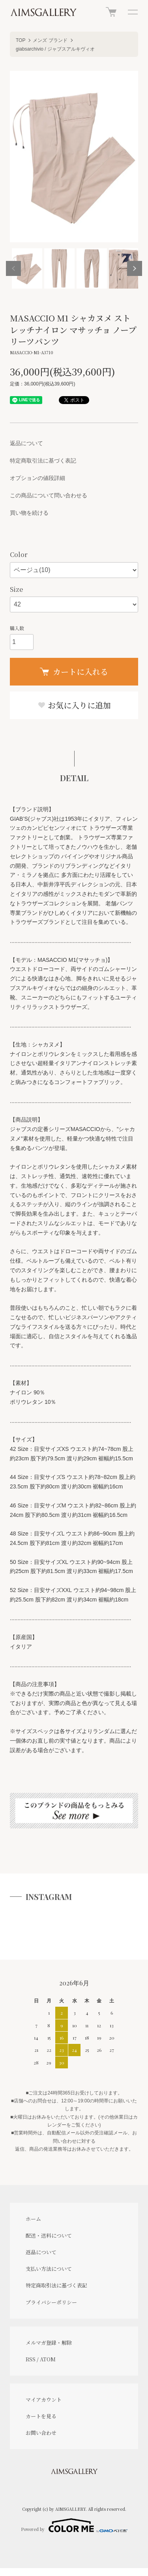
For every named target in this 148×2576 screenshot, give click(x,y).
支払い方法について (49, 2268)
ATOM (48, 2359)
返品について (26, 443)
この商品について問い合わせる (48, 495)
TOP (20, 40)
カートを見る (41, 2416)
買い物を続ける (29, 513)
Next (134, 268)
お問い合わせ (41, 2432)
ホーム (33, 2219)
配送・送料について (49, 2235)
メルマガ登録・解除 (49, 2342)
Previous (13, 268)
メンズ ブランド (50, 40)
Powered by (74, 2525)
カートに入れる (74, 671)
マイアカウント (44, 2399)
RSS (31, 2359)
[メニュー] (132, 12)
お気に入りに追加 (74, 705)
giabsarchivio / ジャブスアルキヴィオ (55, 49)
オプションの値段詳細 (37, 478)
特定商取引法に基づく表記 (43, 460)
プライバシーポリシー (51, 2302)
